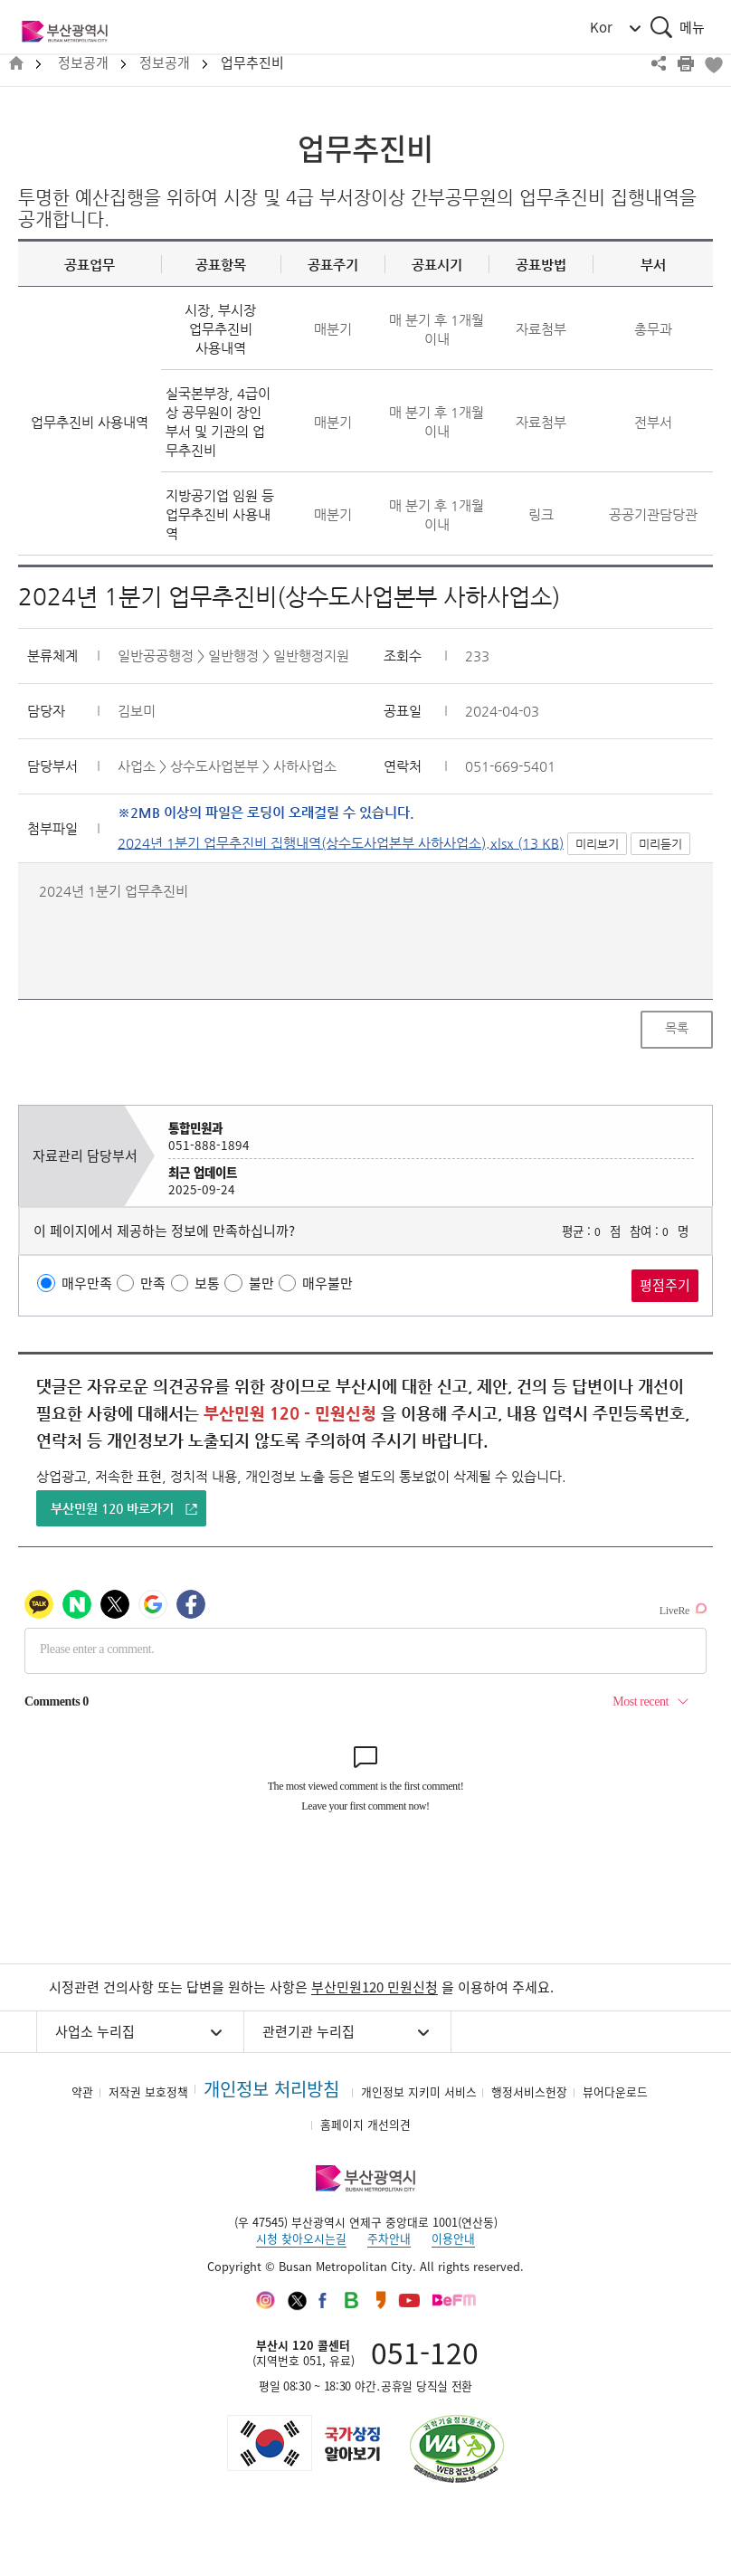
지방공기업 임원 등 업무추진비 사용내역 (220, 514)
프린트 (685, 63)
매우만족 (87, 1283)
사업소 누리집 (95, 2031)
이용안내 (453, 2238)
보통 (207, 1283)
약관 (82, 2091)
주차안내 (389, 2238)
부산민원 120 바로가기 (112, 1508)
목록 (676, 1028)
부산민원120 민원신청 (374, 1987)
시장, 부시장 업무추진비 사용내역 (220, 329)
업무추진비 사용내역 (89, 422)
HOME (16, 63)
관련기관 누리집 (308, 2031)
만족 (153, 1283)
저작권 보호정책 (148, 2091)
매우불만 (327, 1283)
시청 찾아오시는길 (301, 2238)
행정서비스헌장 (529, 2091)
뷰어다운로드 (615, 2091)
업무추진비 (252, 63)
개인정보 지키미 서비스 (419, 2091)
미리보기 (597, 844)
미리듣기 (660, 844)
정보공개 (83, 63)
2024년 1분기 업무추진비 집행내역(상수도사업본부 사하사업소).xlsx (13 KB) (341, 843)
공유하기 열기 (658, 63)
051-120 (425, 2352)
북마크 (712, 63)
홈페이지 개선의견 (365, 2124)
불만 (261, 1283)
